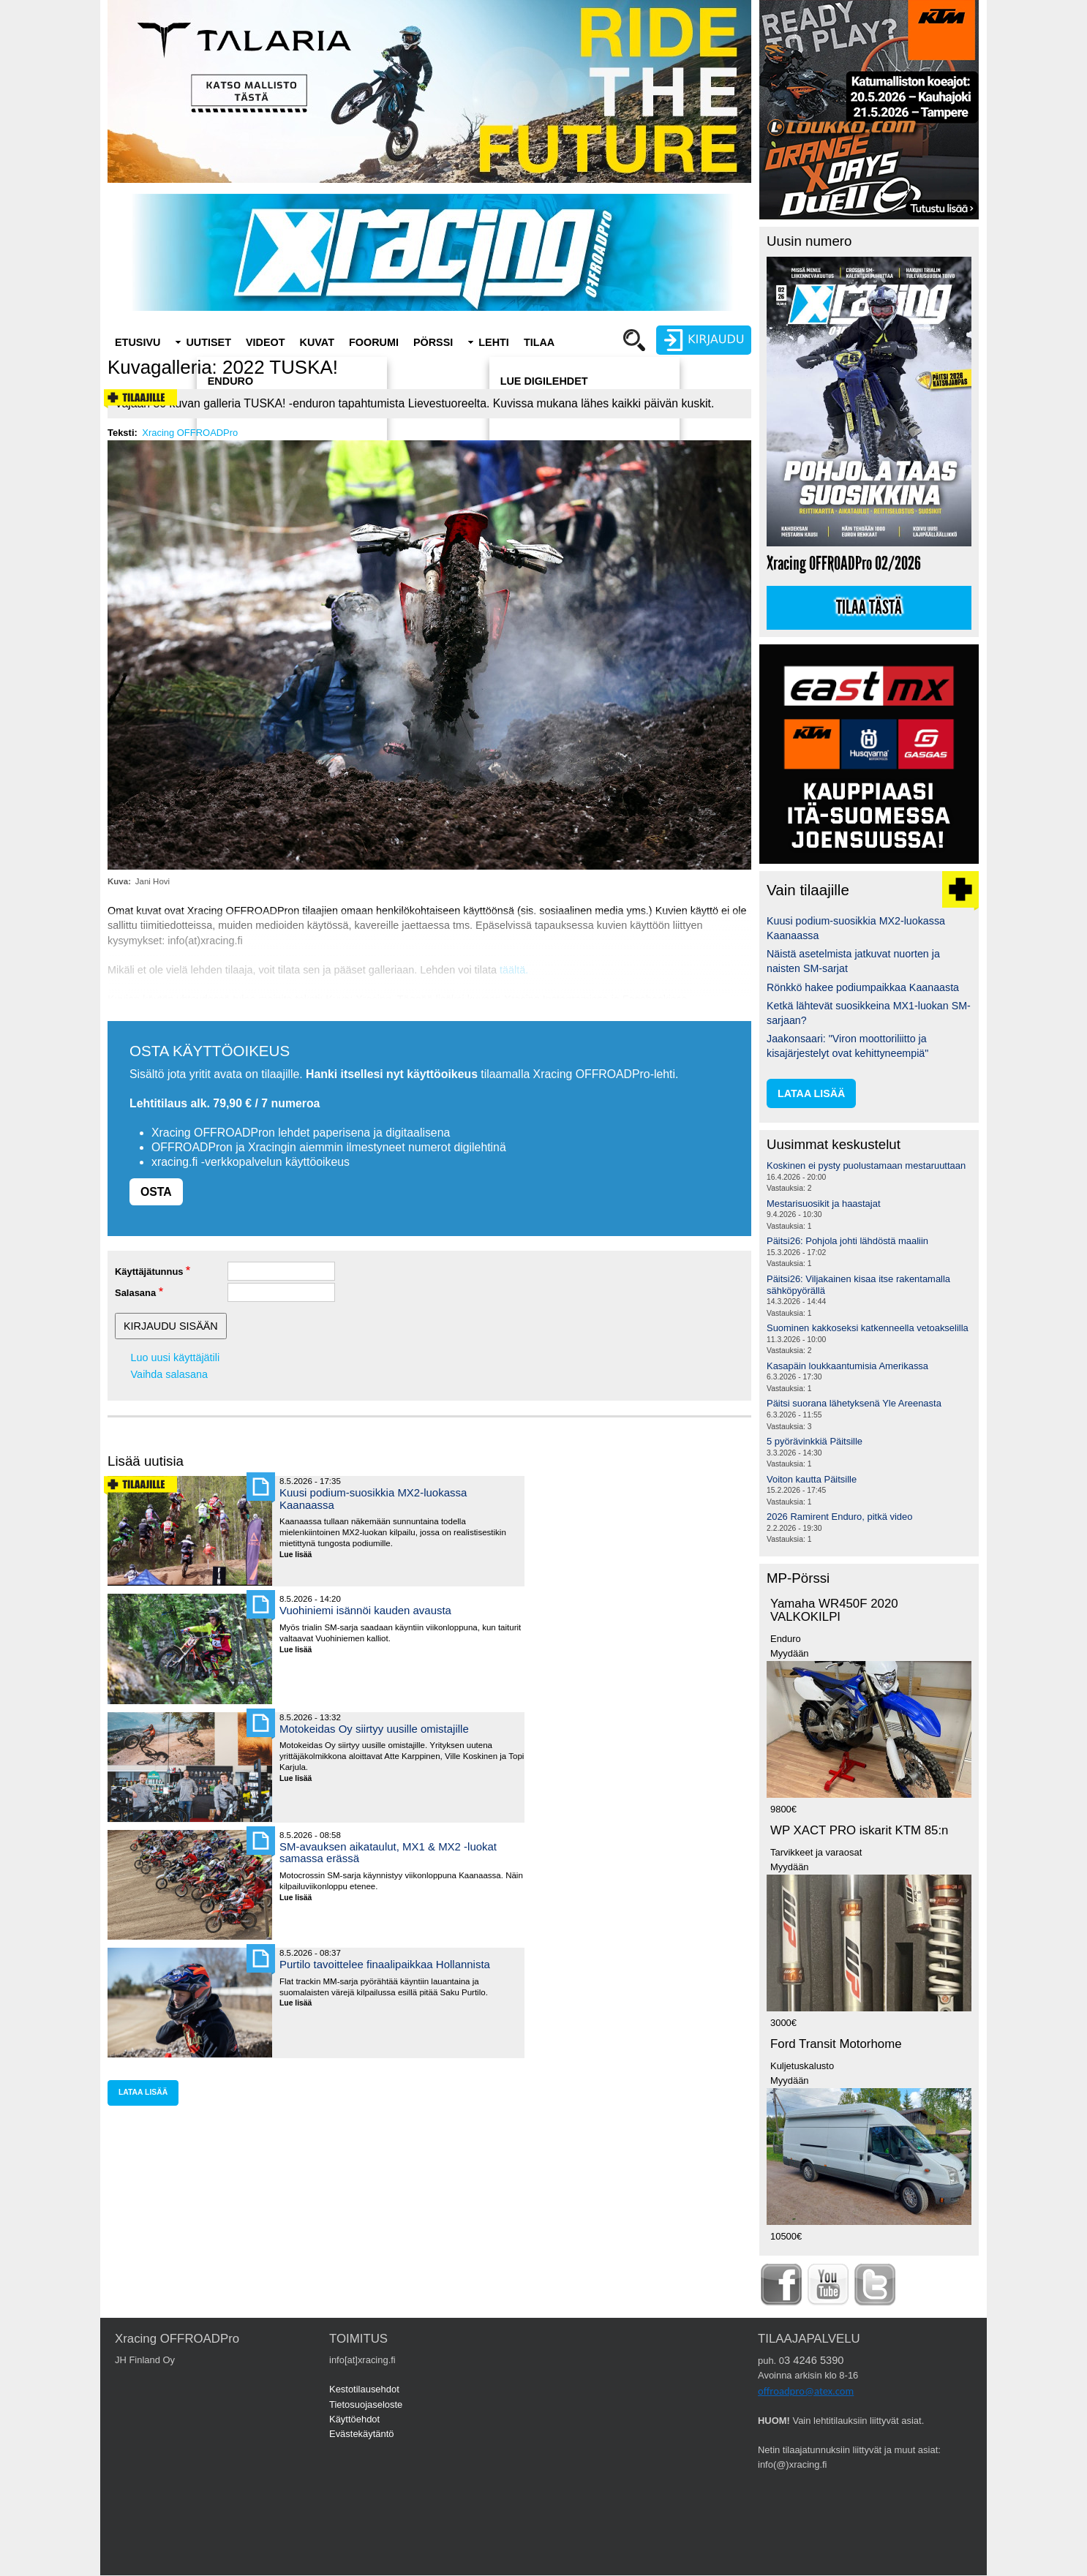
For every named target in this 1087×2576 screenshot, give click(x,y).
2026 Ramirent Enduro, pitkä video (839, 1516)
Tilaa (539, 342)
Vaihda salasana (169, 1374)
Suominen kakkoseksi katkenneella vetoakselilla (867, 1327)
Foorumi (374, 342)
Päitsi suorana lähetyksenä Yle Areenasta (854, 1403)
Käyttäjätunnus (149, 1271)
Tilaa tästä (869, 607)
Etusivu (137, 342)
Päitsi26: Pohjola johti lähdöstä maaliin (847, 1240)
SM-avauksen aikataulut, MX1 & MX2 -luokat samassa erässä (388, 1852)
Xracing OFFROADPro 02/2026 (844, 563)
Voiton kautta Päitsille (812, 1479)
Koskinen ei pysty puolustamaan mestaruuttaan (866, 1165)
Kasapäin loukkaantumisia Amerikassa (847, 1365)
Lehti (493, 342)
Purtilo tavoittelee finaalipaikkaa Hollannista (384, 1964)
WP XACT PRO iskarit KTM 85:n (859, 1830)
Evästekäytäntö (361, 2433)
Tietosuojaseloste (365, 2404)
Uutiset (208, 342)
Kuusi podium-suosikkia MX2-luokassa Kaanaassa (373, 1498)
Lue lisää (301, 1555)
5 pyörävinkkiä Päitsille (814, 1441)
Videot (265, 342)
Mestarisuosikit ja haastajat (824, 1203)
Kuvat (317, 342)
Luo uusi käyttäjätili (175, 1357)
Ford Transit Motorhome (836, 2044)
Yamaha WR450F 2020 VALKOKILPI (834, 1610)
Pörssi (433, 342)
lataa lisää (143, 2092)
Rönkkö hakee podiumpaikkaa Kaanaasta (863, 987)
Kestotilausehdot (364, 2389)
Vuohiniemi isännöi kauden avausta (365, 1610)
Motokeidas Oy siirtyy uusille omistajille (374, 1728)
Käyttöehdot (354, 2419)
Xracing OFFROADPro (190, 432)
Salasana (135, 1292)
